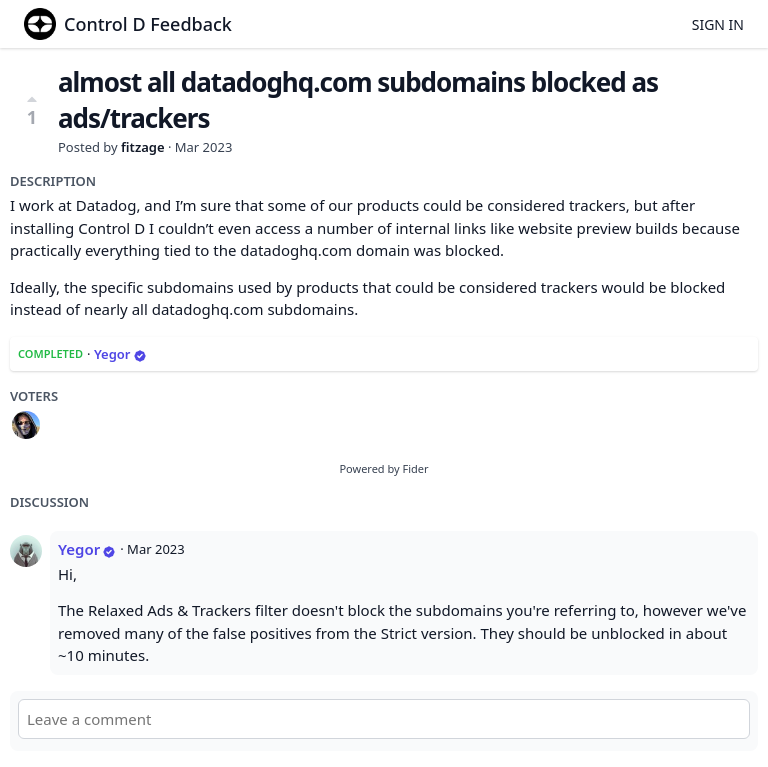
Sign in (718, 24)
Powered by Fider (383, 468)
